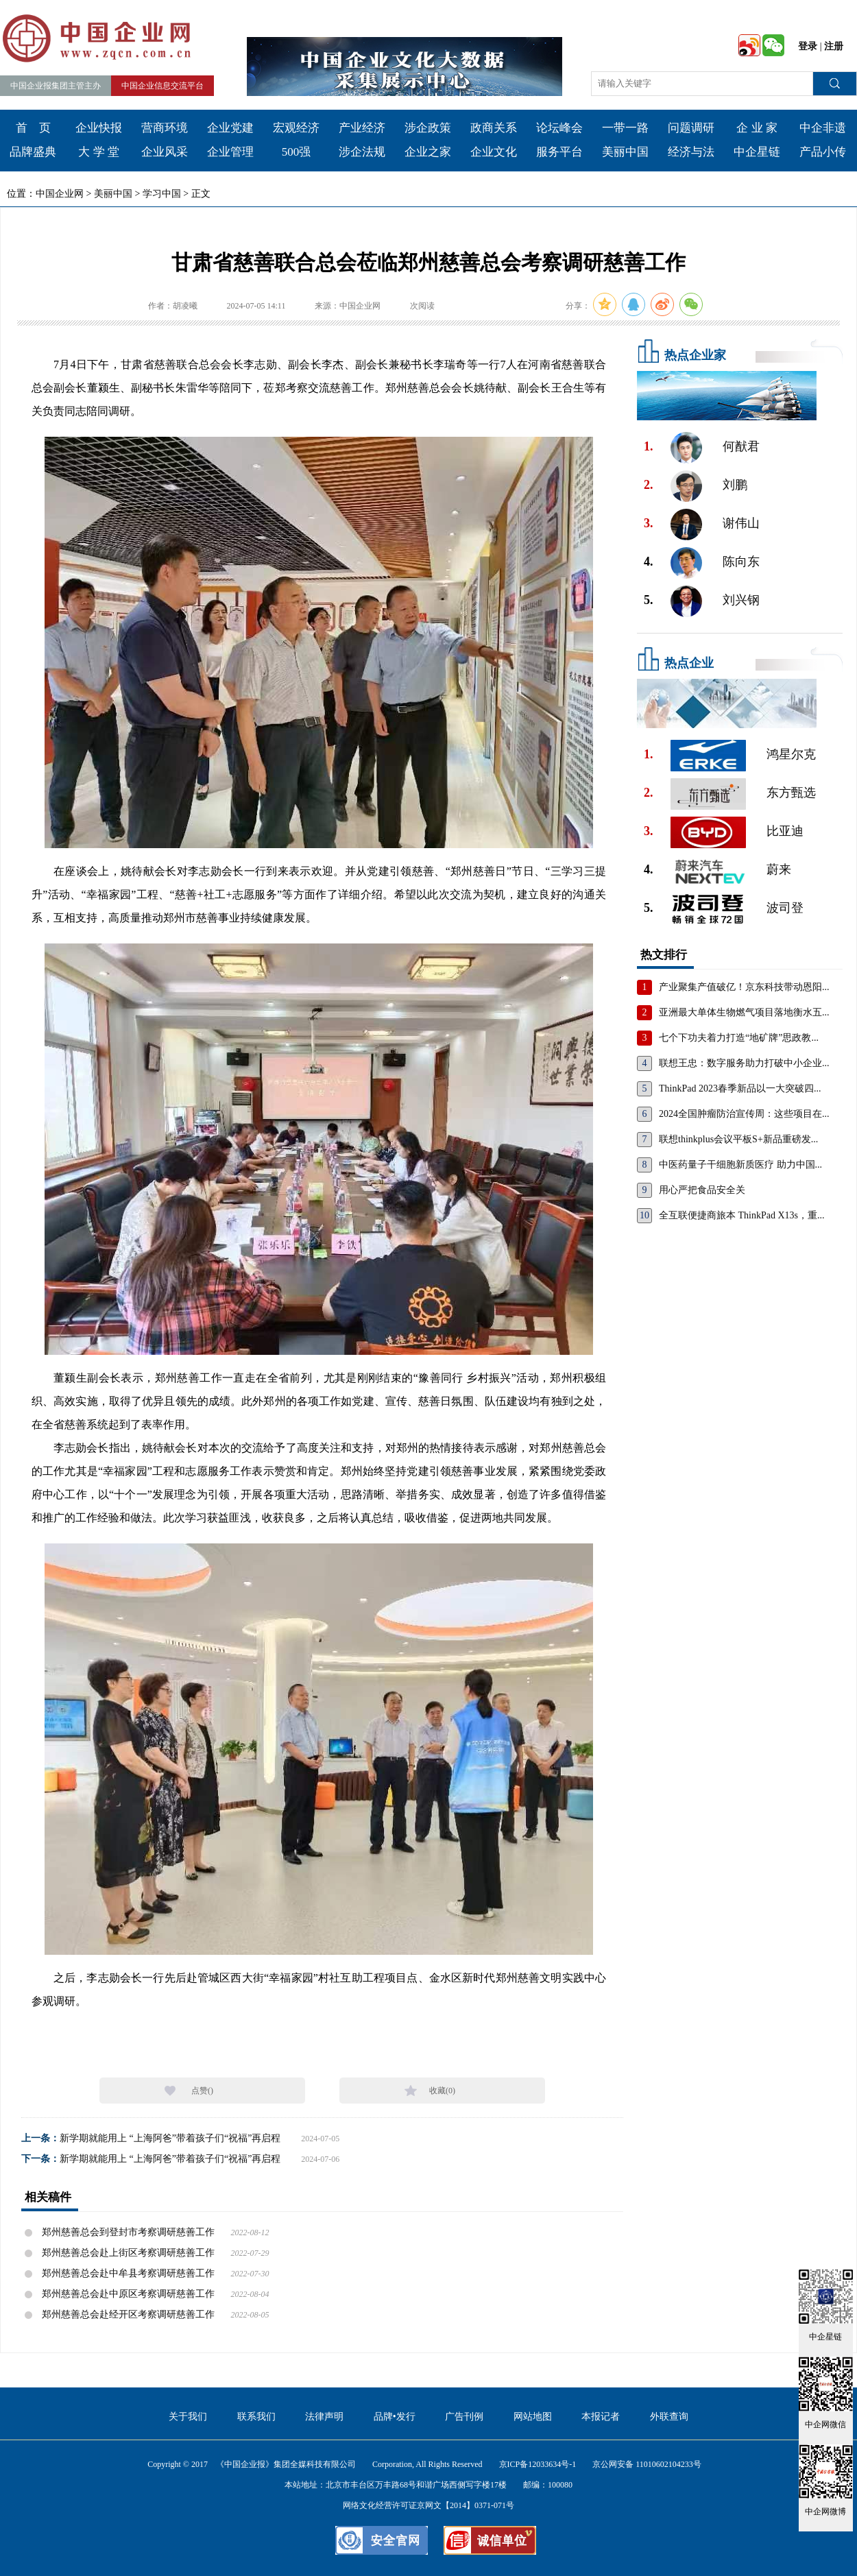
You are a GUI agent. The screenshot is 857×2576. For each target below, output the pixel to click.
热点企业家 (695, 355)
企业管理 (230, 151)
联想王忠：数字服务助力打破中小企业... (744, 1063)
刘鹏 (735, 485)
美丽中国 (625, 151)
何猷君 (741, 446)
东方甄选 (791, 792)
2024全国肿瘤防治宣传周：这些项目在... (744, 1114)
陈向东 (741, 561)
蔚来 (779, 869)
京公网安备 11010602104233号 (646, 2464)
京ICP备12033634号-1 (538, 2464)
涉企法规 (362, 151)
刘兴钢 (741, 600)
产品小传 (822, 151)
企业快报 (98, 127)
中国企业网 (60, 194)
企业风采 (164, 151)
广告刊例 (464, 2416)
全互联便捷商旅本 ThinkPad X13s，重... (742, 1215)
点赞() (202, 2090)
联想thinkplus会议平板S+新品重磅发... (738, 1139)
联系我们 (256, 2416)
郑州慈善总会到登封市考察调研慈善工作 (128, 2232)
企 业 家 (756, 127)
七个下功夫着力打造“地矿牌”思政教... (739, 1038)
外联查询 (669, 2416)
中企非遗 (822, 127)
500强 (296, 151)
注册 (833, 46)
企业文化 (493, 151)
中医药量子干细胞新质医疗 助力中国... (740, 1164)
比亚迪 (785, 831)
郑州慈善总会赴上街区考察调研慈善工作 (128, 2253)
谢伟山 (741, 523)
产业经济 (362, 127)
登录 (807, 46)
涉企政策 (428, 127)
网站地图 (533, 2416)
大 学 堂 (98, 151)
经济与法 (691, 151)
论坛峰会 (559, 127)
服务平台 (559, 151)
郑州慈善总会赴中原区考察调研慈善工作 (128, 2294)
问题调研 (691, 127)
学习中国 (162, 194)
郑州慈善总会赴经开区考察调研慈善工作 (128, 2314)
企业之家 (428, 151)
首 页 (33, 127)
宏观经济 (296, 127)
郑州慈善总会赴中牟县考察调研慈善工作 (128, 2273)
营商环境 (164, 127)
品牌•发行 (394, 2416)
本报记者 (600, 2416)
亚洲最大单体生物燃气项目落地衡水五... (744, 1012)
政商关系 (493, 127)
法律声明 (324, 2416)
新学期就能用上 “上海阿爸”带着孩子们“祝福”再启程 (170, 2138)
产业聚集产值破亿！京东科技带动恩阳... (744, 987)
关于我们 (188, 2416)
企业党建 (230, 127)
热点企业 (689, 663)
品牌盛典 (33, 151)
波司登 (785, 908)
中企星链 (757, 151)
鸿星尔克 (791, 754)
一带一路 (625, 127)
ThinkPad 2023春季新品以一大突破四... (740, 1088)
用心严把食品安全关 (702, 1190)
